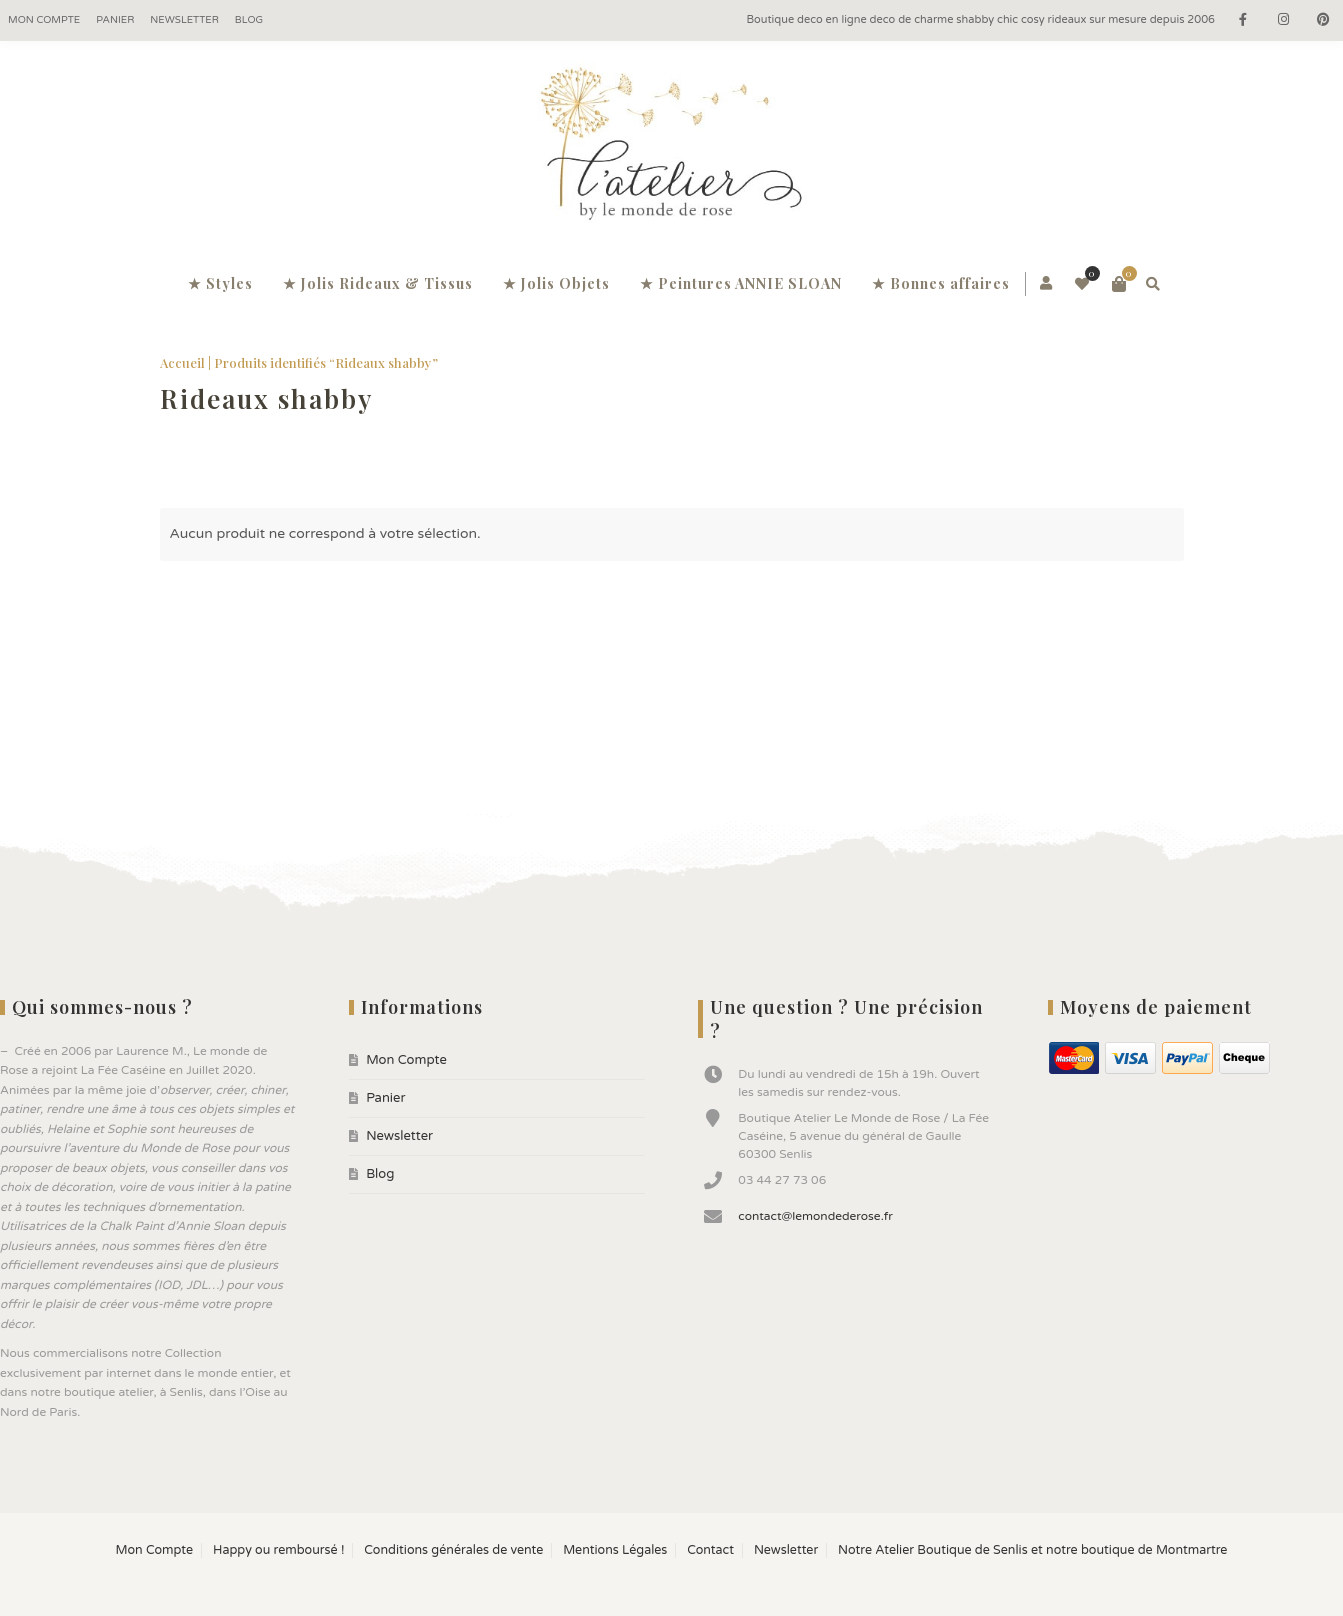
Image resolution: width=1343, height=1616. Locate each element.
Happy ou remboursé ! (278, 1550)
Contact (710, 1550)
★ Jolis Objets (556, 283)
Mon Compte (44, 20)
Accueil (182, 362)
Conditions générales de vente (453, 1550)
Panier (115, 20)
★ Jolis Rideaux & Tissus (378, 283)
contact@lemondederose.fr (815, 1216)
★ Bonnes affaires (941, 283)
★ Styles (220, 283)
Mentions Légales (615, 1550)
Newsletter (184, 20)
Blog (249, 20)
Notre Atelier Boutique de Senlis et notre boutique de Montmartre (1032, 1550)
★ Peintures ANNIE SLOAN (741, 283)
